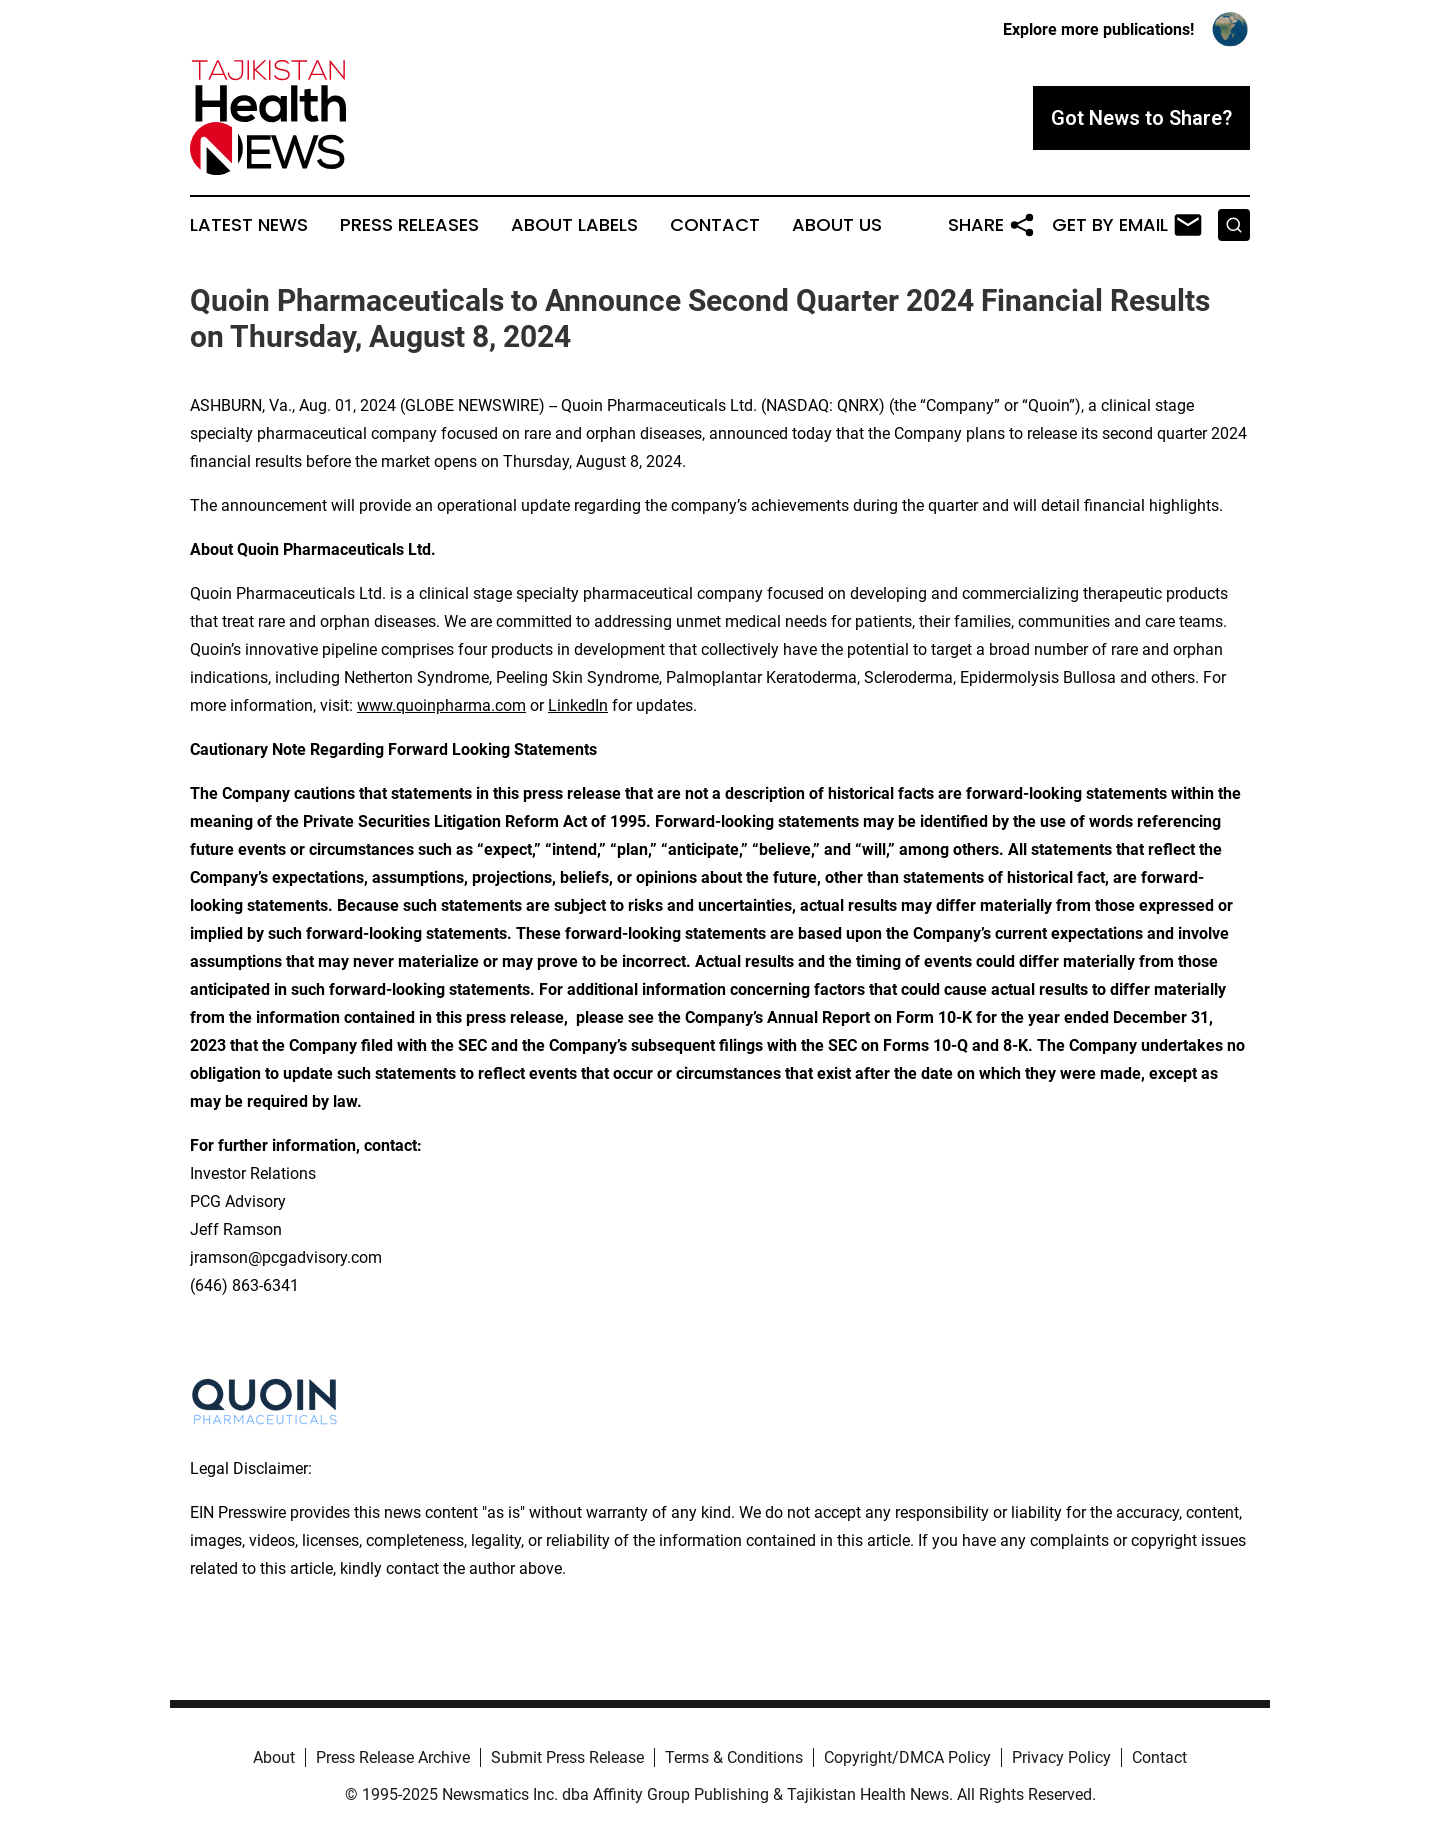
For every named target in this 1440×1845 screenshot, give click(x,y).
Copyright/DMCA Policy (907, 1757)
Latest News (249, 225)
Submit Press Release (567, 1757)
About (274, 1757)
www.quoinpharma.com (441, 705)
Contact (715, 225)
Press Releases (409, 225)
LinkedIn (578, 705)
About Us (837, 225)
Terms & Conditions (734, 1757)
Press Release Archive (393, 1757)
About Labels (574, 225)
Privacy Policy (1061, 1757)
